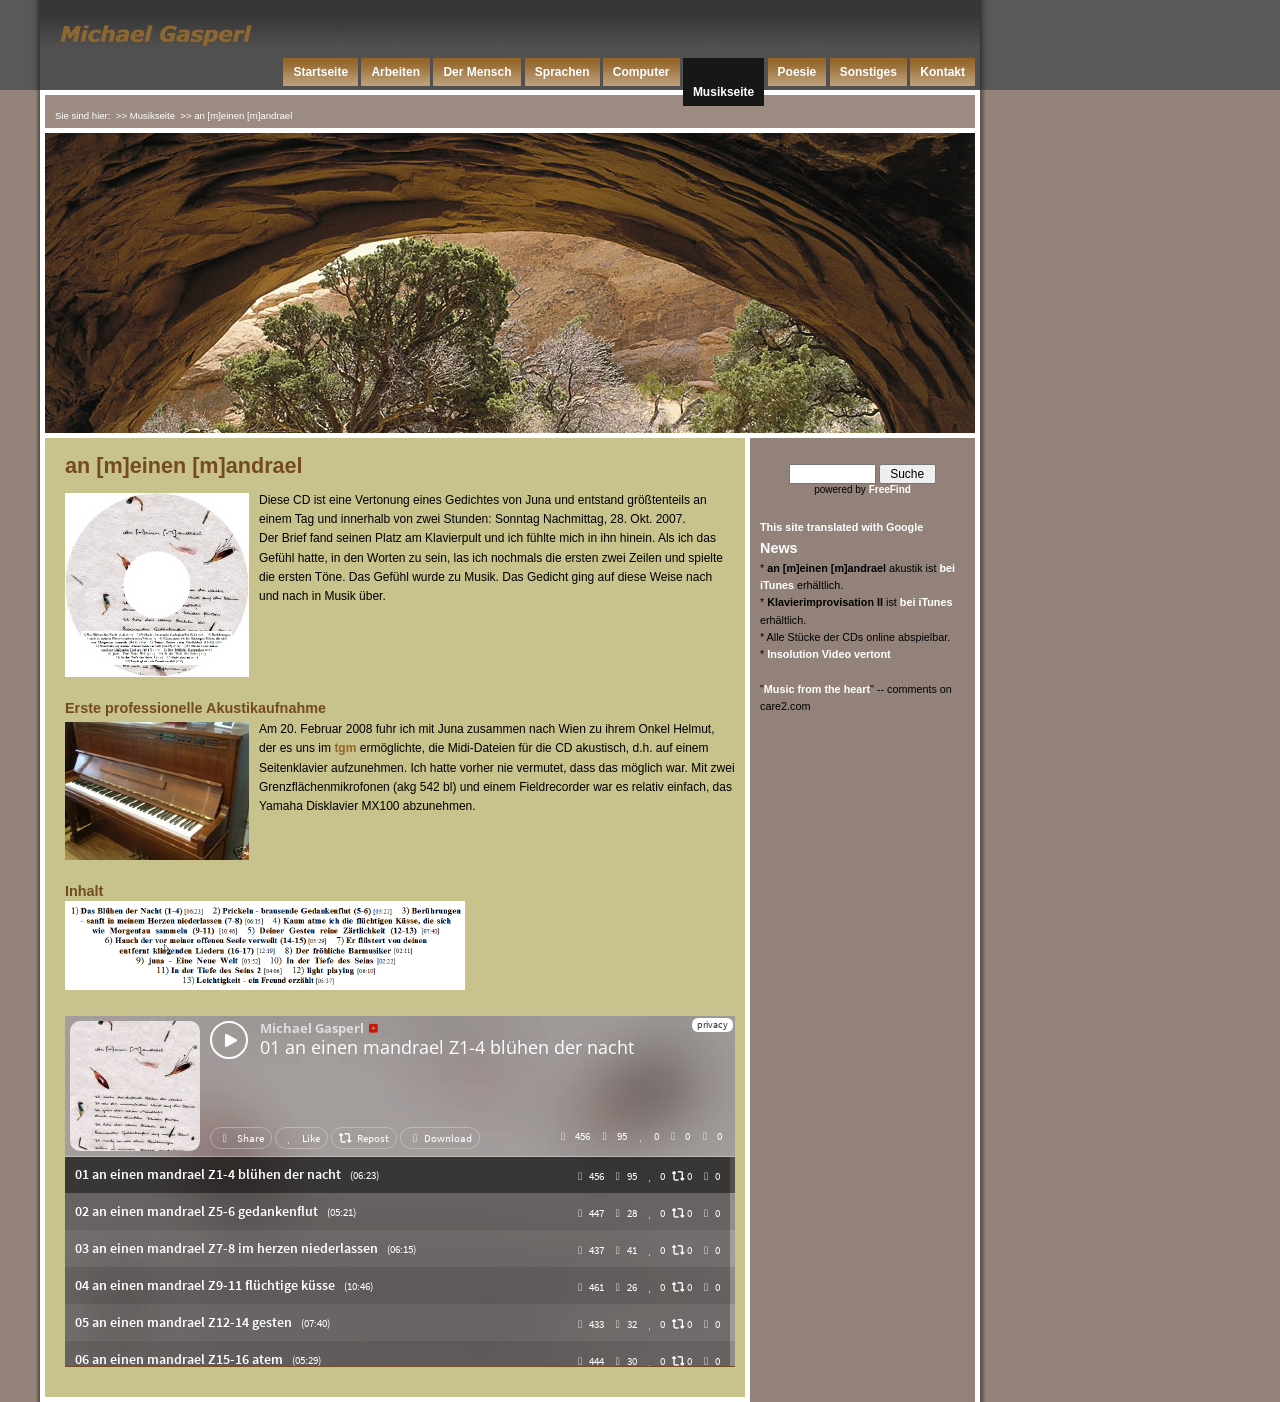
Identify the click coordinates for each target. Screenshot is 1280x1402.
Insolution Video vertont (828, 654)
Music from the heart (817, 689)
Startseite (320, 72)
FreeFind (890, 489)
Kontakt (942, 72)
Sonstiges (868, 72)
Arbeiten (395, 72)
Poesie (797, 72)
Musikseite (723, 92)
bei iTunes (926, 602)
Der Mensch (477, 72)
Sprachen (562, 72)
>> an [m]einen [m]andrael (236, 115)
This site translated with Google (841, 527)
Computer (641, 72)
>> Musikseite (145, 115)
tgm (345, 748)
